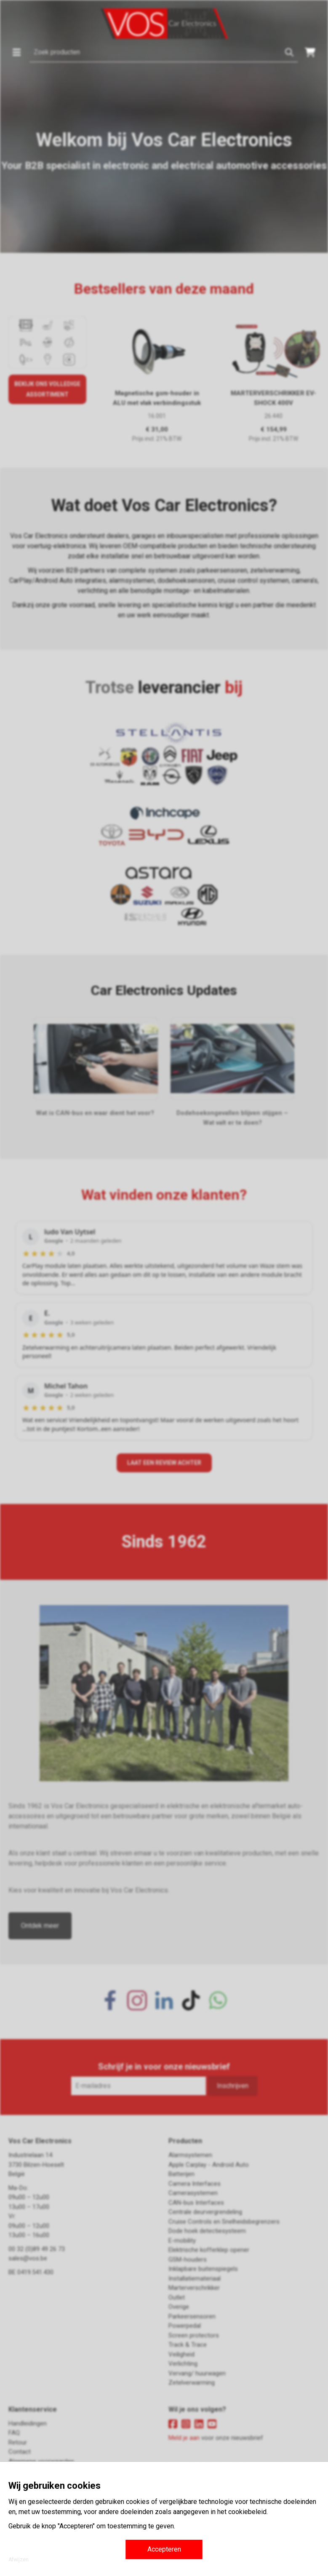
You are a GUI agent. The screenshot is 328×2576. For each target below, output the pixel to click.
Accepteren (164, 2549)
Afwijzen (18, 2560)
